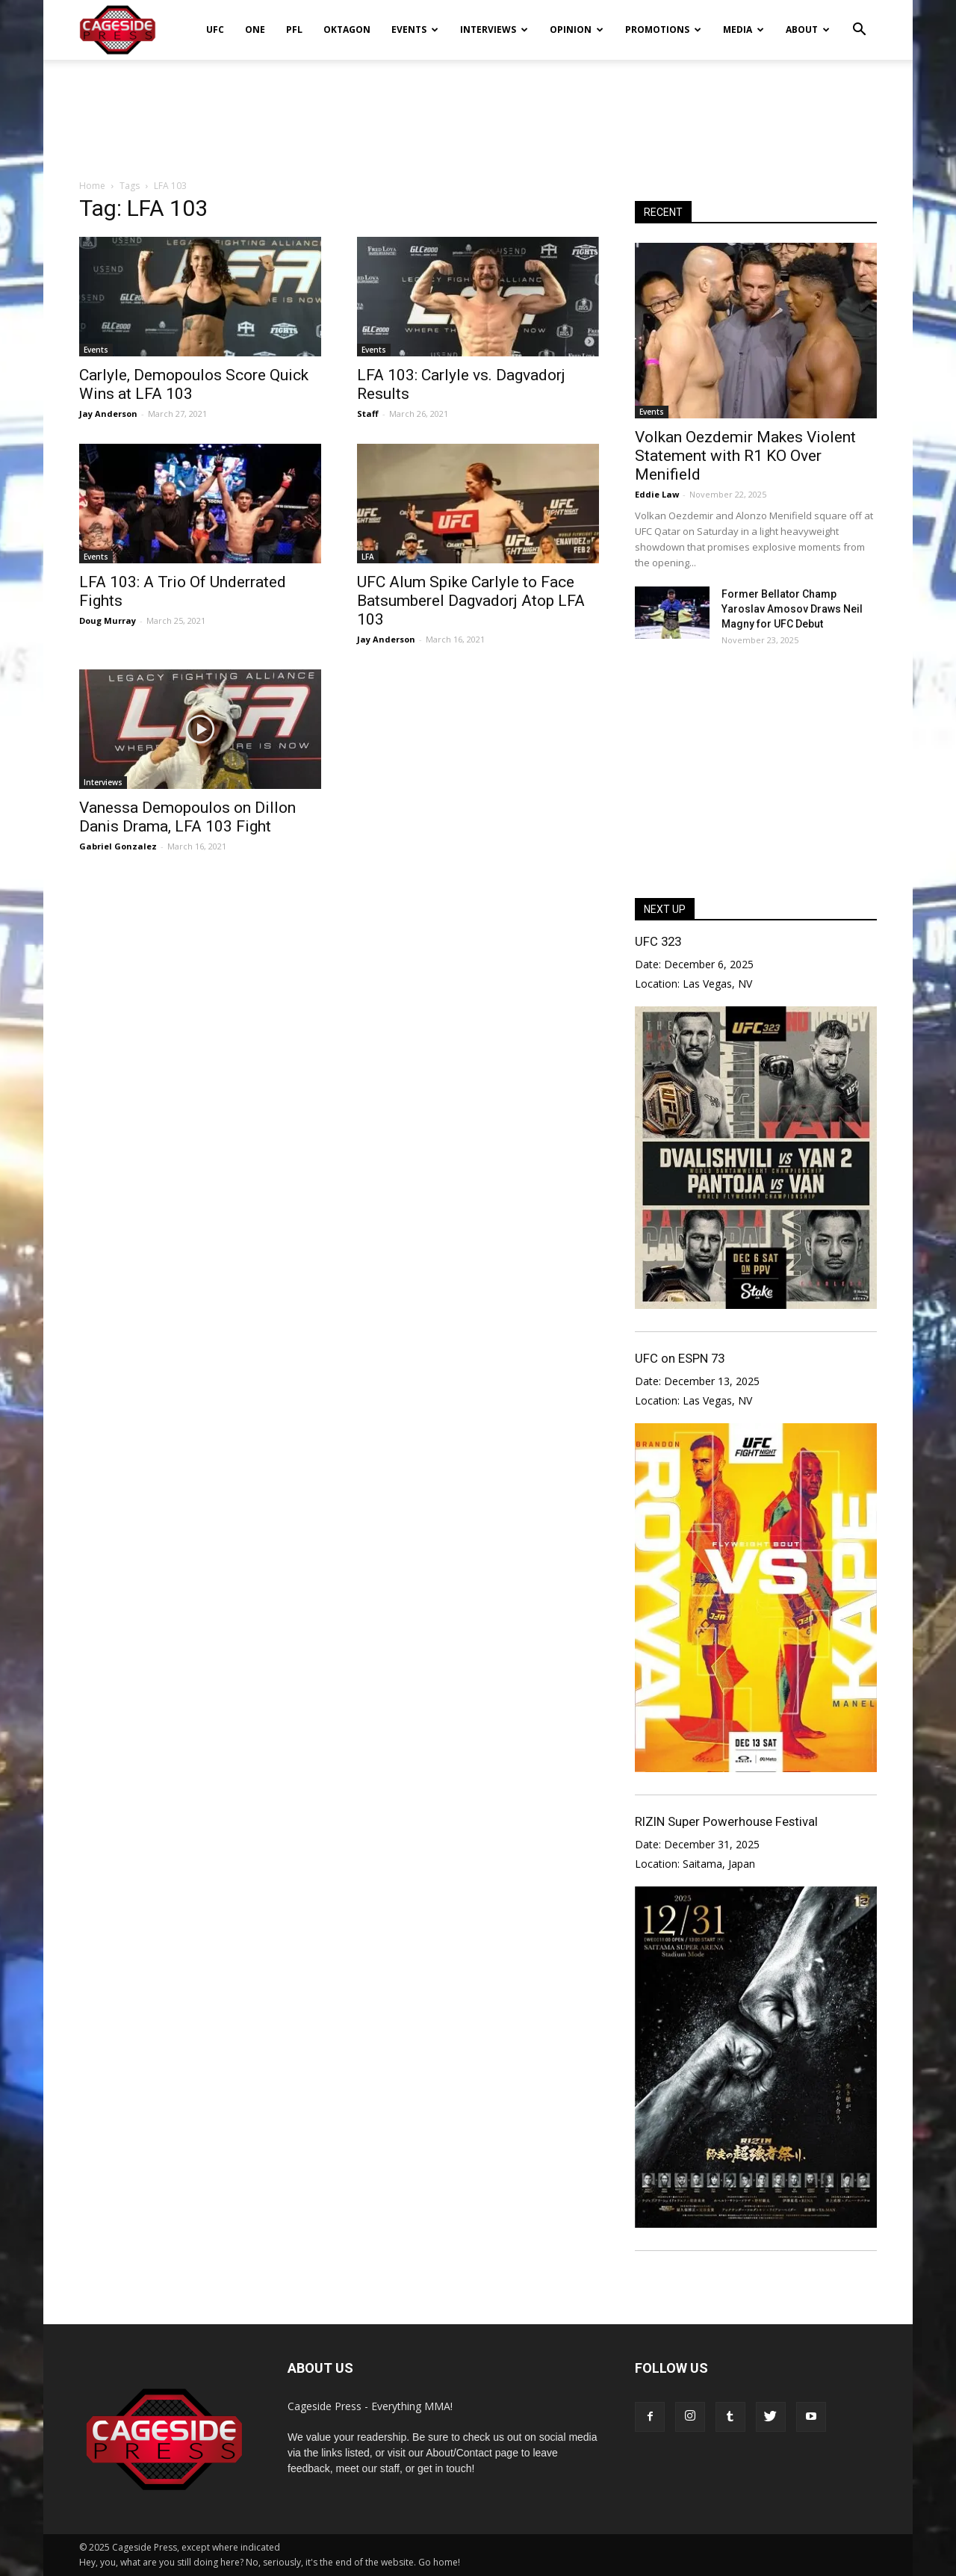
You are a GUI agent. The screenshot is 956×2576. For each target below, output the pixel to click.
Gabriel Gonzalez (118, 846)
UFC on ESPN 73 (679, 1358)
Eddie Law (657, 494)
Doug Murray (107, 620)
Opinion (576, 29)
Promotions (663, 29)
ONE (255, 29)
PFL (294, 29)
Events (414, 29)
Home (92, 185)
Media (743, 29)
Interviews (494, 29)
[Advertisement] (478, 111)
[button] (859, 19)
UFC (215, 29)
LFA (367, 556)
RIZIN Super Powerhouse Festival (726, 1821)
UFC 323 (658, 941)
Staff (368, 413)
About (808, 29)
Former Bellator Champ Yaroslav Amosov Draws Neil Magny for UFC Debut (792, 609)
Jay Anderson (108, 413)
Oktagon (346, 29)
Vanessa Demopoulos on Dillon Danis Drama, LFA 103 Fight (187, 817)
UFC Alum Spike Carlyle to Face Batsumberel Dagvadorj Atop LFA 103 (471, 600)
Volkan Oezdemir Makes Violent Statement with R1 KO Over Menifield (745, 455)
